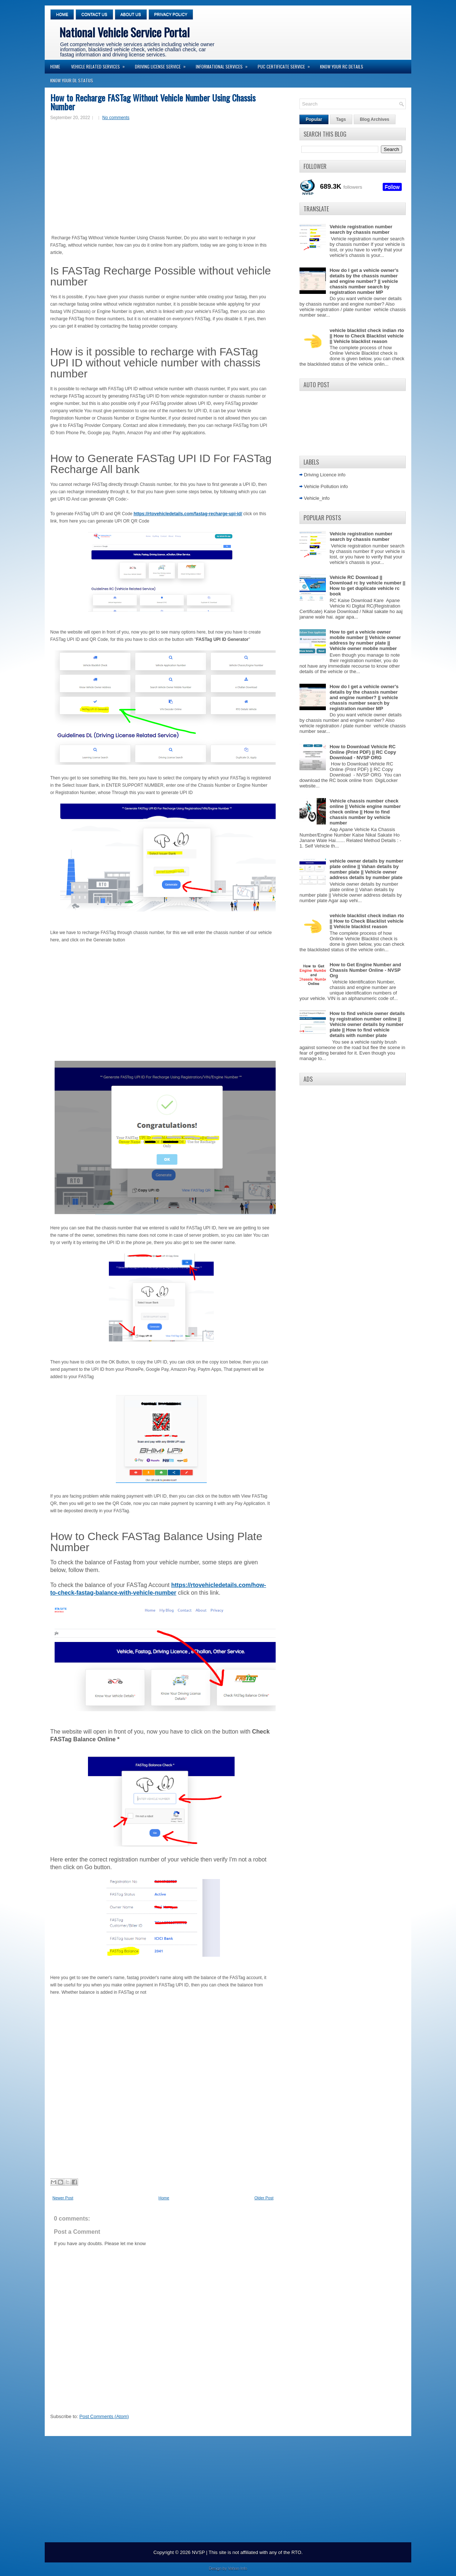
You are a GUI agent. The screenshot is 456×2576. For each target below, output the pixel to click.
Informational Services (224, 65)
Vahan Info (237, 2568)
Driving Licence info (324, 474)
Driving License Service (162, 65)
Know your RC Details (341, 66)
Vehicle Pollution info (326, 486)
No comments (115, 117)
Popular (314, 119)
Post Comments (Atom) (104, 2416)
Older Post (263, 2198)
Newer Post (62, 2198)
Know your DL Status (71, 80)
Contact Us (94, 14)
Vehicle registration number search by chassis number (361, 229)
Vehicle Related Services (100, 65)
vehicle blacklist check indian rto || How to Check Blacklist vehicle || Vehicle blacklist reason (367, 336)
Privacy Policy (171, 14)
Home (62, 14)
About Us (131, 14)
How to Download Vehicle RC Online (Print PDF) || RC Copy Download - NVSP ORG (363, 752)
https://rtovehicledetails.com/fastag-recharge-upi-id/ (187, 513)
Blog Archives (374, 119)
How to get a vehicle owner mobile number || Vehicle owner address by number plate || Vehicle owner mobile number (365, 640)
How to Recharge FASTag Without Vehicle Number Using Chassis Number (152, 102)
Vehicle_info (317, 498)
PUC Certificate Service (286, 65)
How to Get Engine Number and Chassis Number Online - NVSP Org (365, 970)
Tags (341, 119)
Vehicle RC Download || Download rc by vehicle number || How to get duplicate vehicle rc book (367, 586)
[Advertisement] (161, 178)
